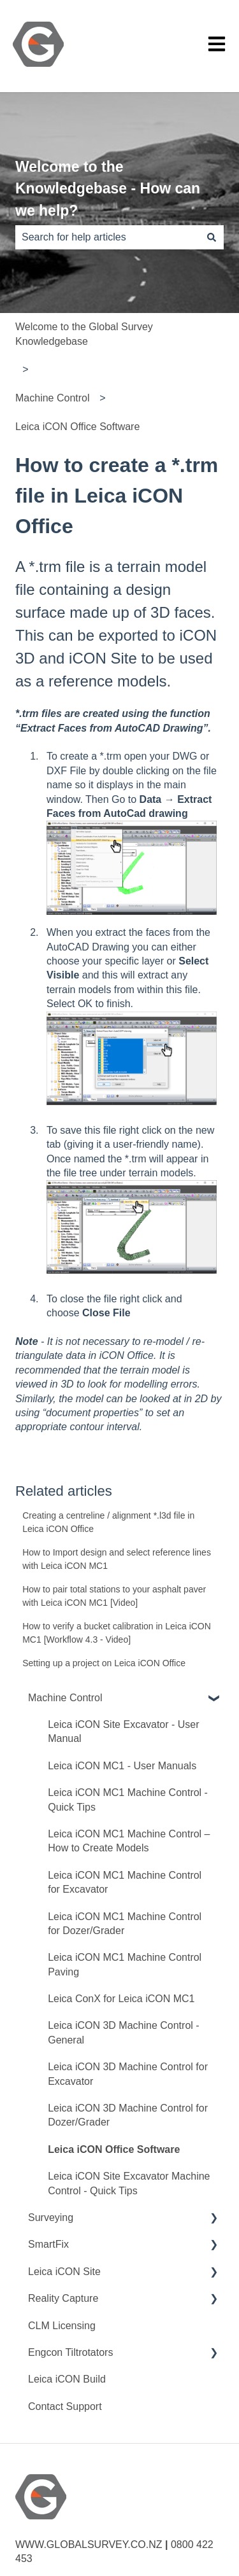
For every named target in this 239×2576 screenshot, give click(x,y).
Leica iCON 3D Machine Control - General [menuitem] (123, 2032)
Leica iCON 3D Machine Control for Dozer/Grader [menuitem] (128, 2115)
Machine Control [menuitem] (65, 1697)
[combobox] (107, 237)
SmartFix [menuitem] (48, 2244)
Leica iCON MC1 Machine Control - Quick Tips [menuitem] (128, 1799)
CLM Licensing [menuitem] (62, 2325)
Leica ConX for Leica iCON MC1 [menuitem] (121, 1998)
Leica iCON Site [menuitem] (64, 2271)
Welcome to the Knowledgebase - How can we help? (107, 188)
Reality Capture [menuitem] (63, 2298)
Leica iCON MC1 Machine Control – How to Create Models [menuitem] (129, 1840)
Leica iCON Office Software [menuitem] (114, 2149)
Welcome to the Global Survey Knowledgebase (84, 333)
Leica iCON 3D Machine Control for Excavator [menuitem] (128, 2073)
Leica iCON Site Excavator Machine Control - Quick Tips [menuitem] (129, 2183)
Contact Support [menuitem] (65, 2406)
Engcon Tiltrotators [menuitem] (70, 2352)
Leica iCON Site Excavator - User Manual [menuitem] (123, 1731)
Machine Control (52, 398)
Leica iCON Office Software (77, 426)
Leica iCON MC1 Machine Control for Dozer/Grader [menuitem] (124, 1923)
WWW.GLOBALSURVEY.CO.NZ (89, 2544)
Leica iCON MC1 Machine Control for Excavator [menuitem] (124, 1882)
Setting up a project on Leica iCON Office (103, 1663)
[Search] (211, 237)
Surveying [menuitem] (50, 2217)
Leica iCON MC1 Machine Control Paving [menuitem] (124, 1964)
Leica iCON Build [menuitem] (67, 2379)
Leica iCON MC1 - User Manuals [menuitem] (122, 1765)
